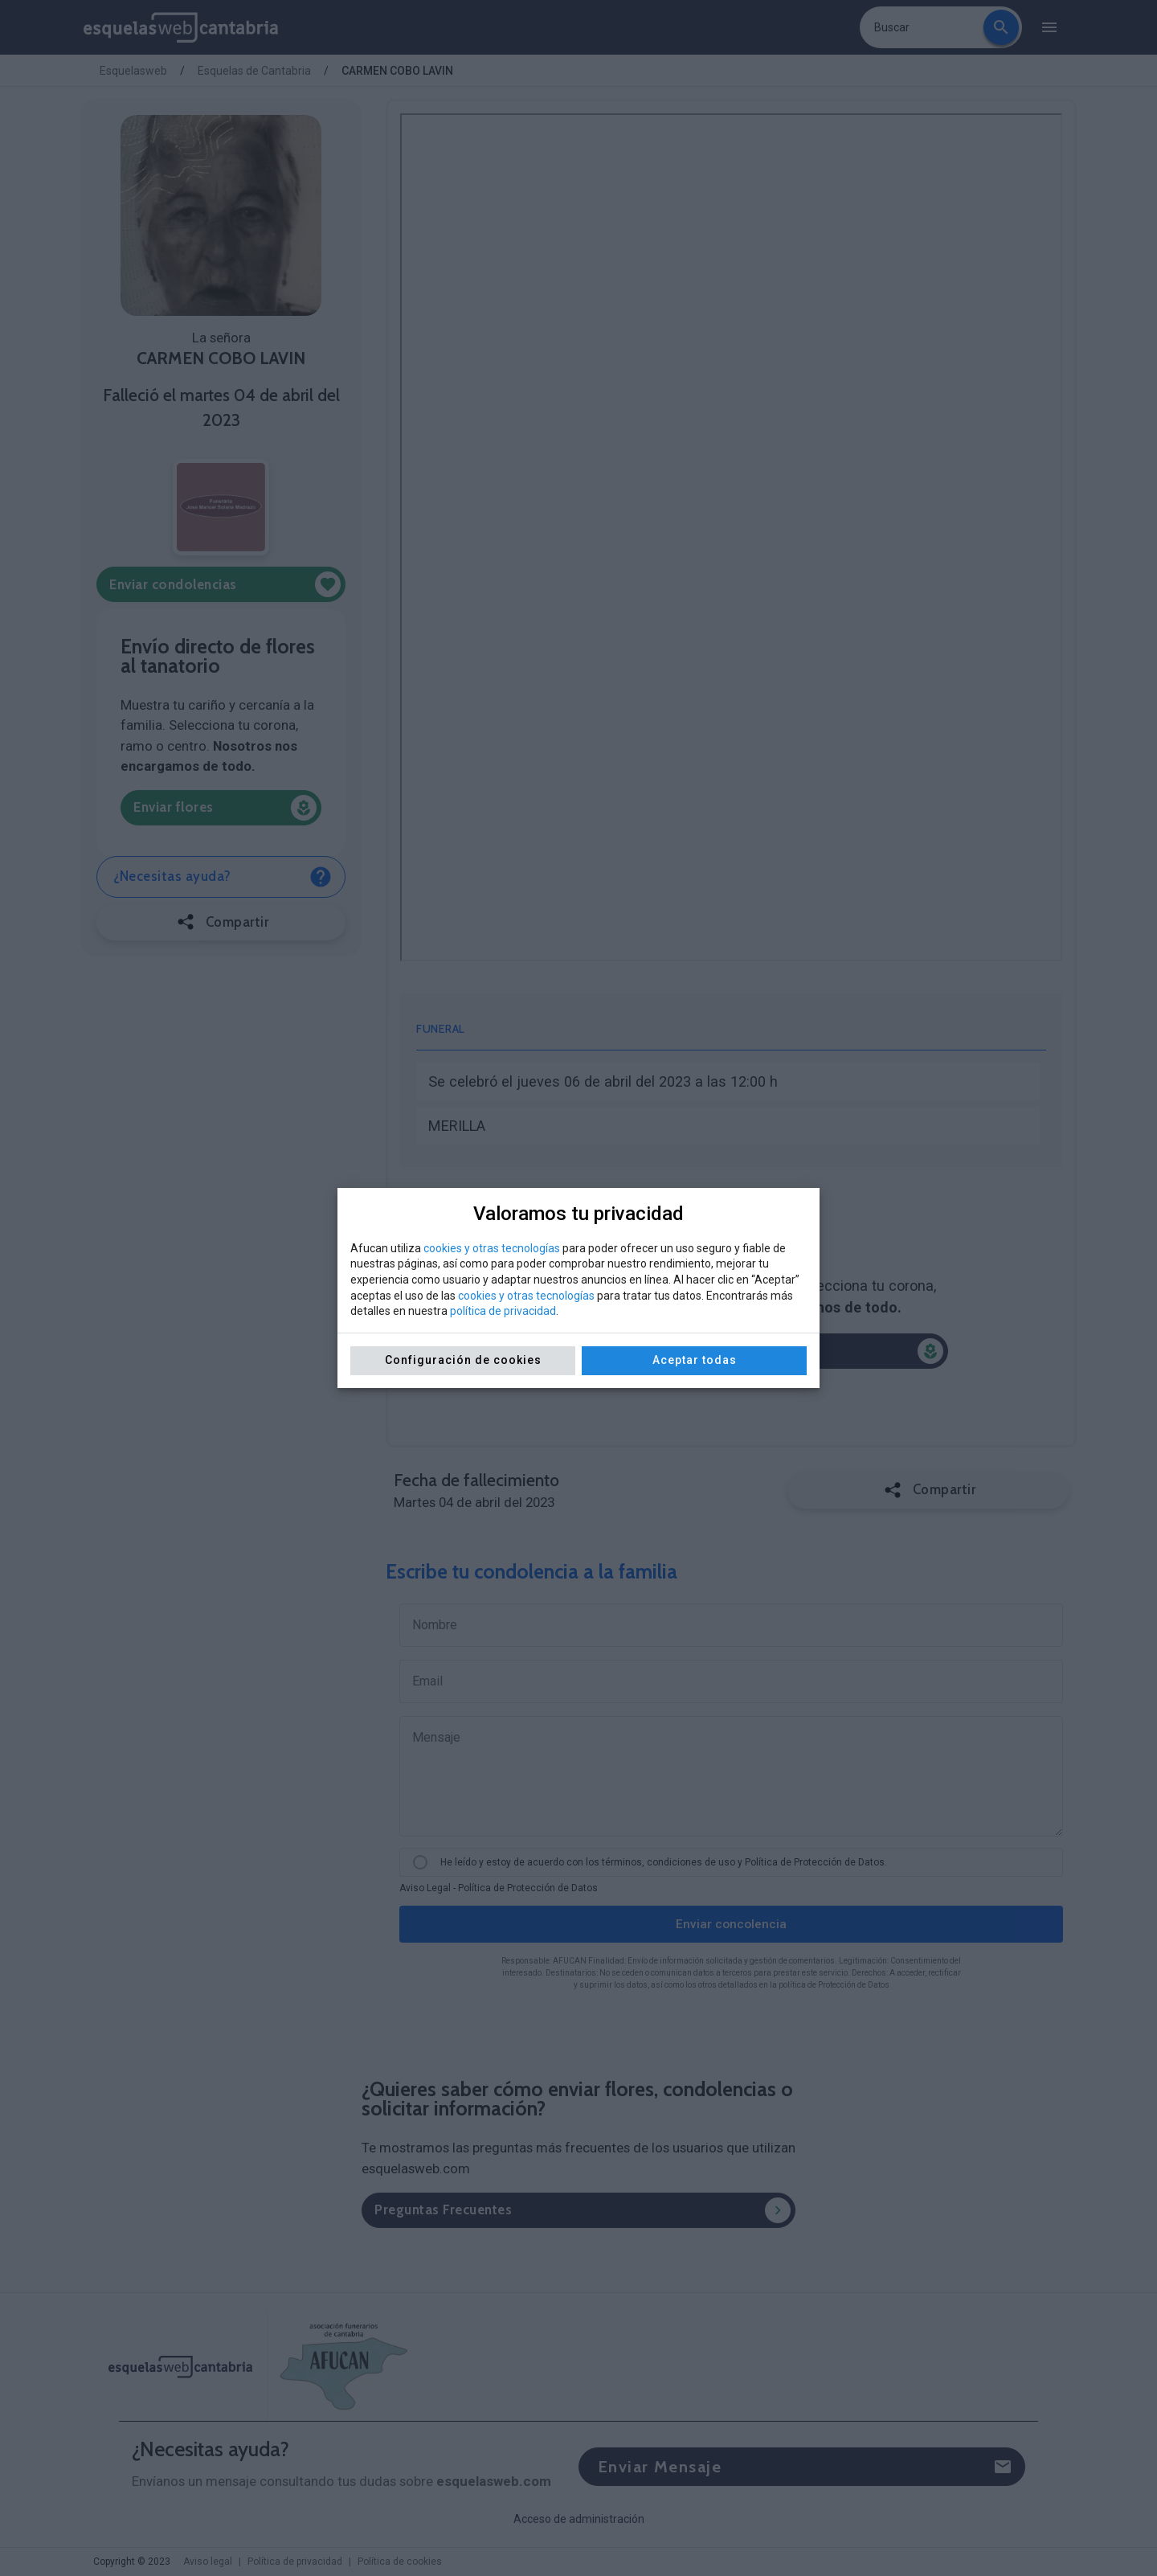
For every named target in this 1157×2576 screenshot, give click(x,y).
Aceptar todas (694, 1360)
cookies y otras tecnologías (491, 1248)
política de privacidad (503, 1310)
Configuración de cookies (463, 1360)
